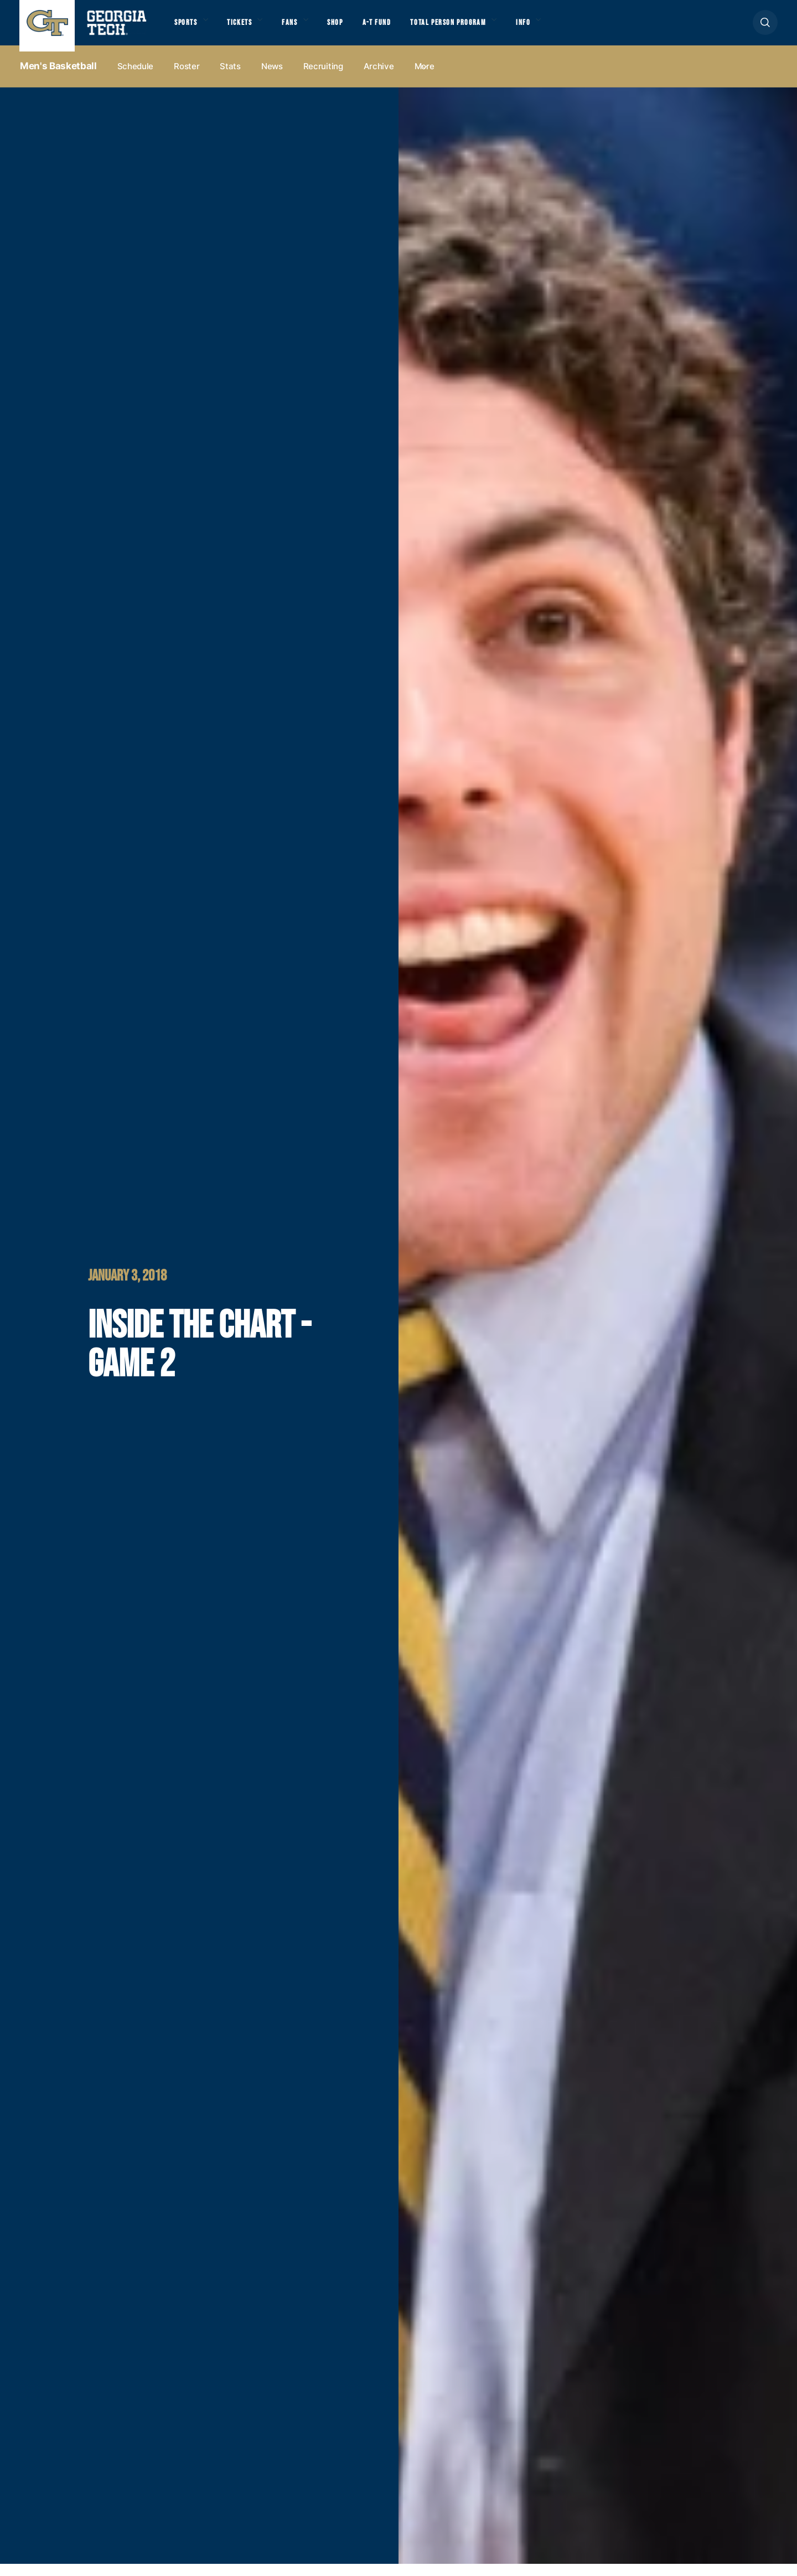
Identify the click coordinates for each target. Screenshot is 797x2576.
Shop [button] (354, 28)
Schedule (135, 78)
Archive (379, 78)
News (272, 78)
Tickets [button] (248, 28)
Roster (186, 78)
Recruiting (323, 78)
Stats (230, 78)
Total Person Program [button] (480, 28)
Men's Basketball (58, 78)
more (424, 78)
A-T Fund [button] (400, 28)
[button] (765, 28)
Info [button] (565, 28)
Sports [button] (187, 28)
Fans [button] (304, 28)
